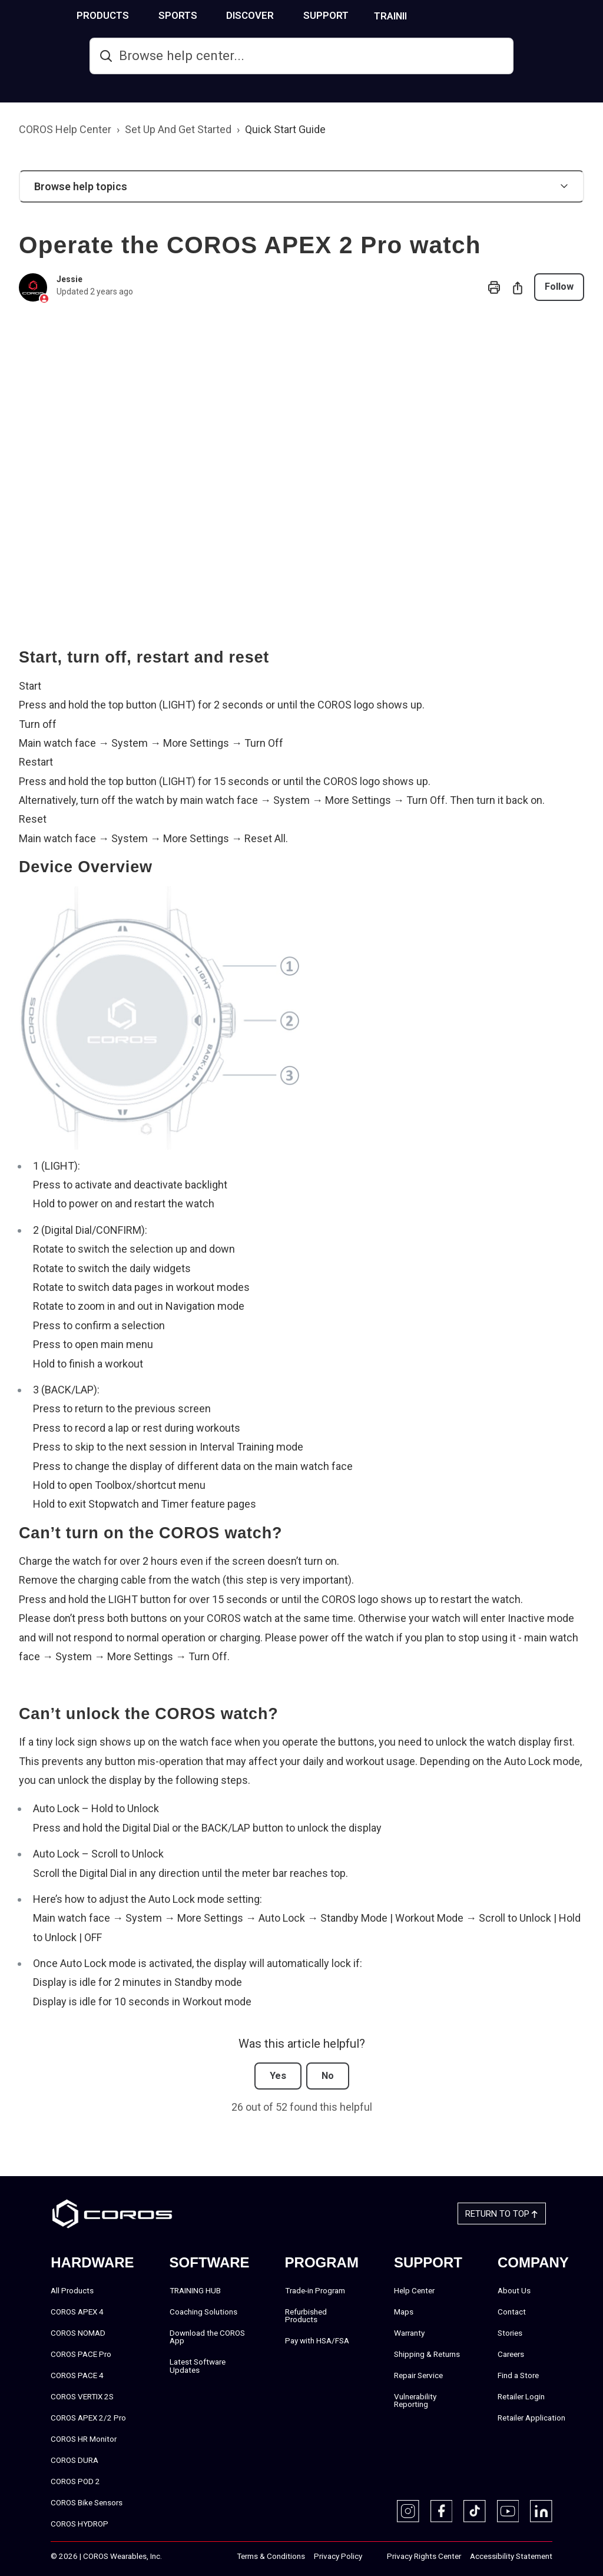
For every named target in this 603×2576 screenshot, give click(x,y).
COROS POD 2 (75, 2480)
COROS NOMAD (78, 2332)
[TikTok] (474, 2511)
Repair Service (418, 2374)
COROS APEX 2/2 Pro (88, 2417)
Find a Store (518, 2374)
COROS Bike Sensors (86, 2502)
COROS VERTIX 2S (82, 2395)
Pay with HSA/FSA (317, 2340)
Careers (511, 2353)
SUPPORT (372, 15)
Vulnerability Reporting (415, 2400)
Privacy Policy (338, 2555)
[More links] (589, 14)
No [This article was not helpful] (328, 2075)
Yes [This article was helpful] (278, 2075)
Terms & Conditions (271, 2555)
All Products (72, 2289)
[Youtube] (508, 2511)
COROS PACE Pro (81, 2353)
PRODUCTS (149, 15)
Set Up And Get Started (178, 129)
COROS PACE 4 (77, 2374)
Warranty (409, 2332)
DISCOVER (296, 15)
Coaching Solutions (203, 2311)
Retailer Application (531, 2417)
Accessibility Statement (511, 2555)
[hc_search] (301, 56)
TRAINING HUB (453, 16)
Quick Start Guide (285, 129)
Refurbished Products (306, 2315)
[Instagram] (408, 2511)
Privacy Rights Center (424, 2555)
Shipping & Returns (427, 2353)
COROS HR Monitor (84, 2438)
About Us (514, 2289)
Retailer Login (521, 2395)
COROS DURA (74, 2459)
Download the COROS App (207, 2336)
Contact (512, 2311)
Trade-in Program (315, 2289)
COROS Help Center (65, 129)
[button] (301, 186)
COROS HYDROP (79, 2523)
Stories (510, 2332)
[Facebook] (441, 2511)
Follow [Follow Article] (559, 286)
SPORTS (224, 15)
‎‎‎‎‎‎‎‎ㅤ (374, 2556)
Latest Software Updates (198, 2366)
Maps (403, 2311)
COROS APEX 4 (77, 2311)
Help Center (414, 2289)
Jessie (69, 279)
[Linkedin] (541, 2511)
